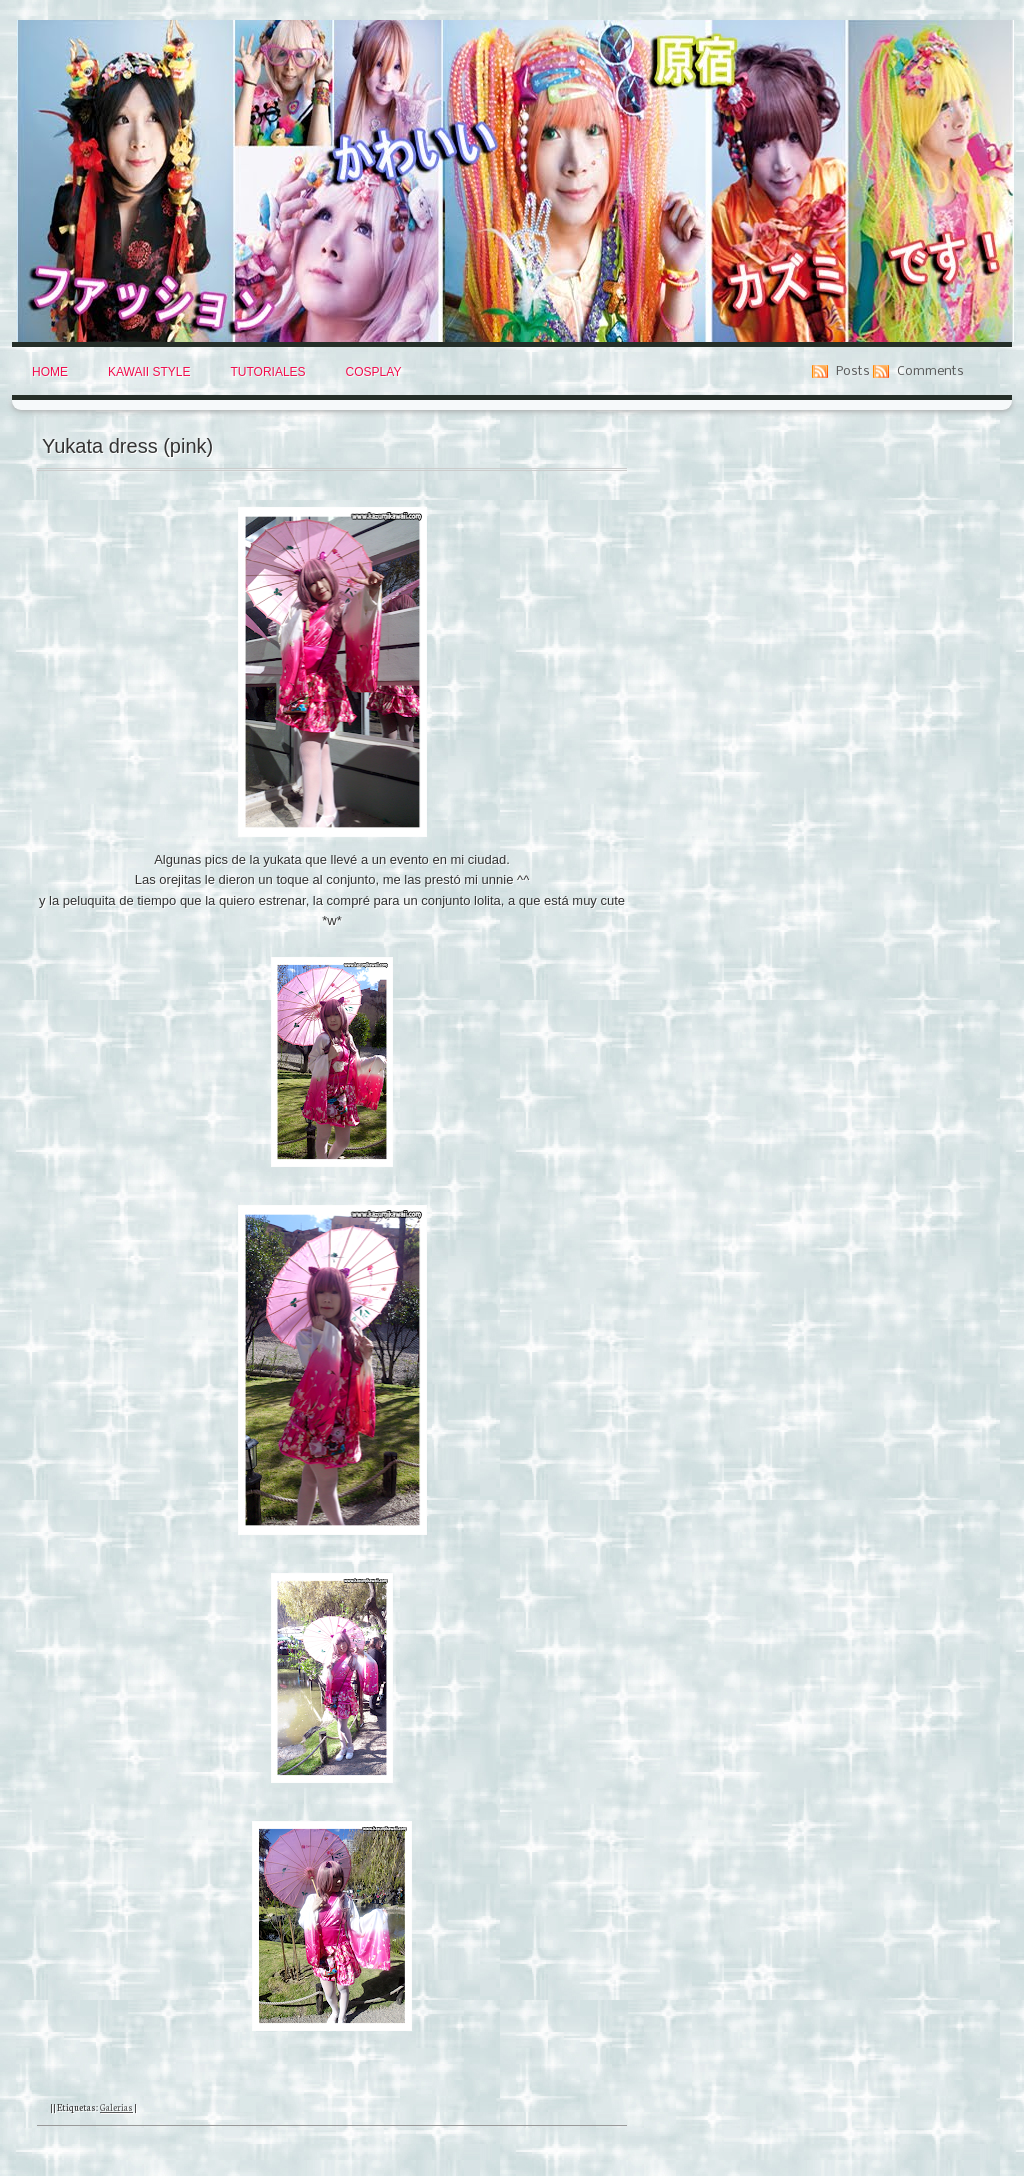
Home (50, 372)
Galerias (116, 2107)
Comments (930, 371)
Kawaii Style (149, 372)
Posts (853, 371)
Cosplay (374, 372)
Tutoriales (267, 372)
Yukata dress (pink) (127, 446)
